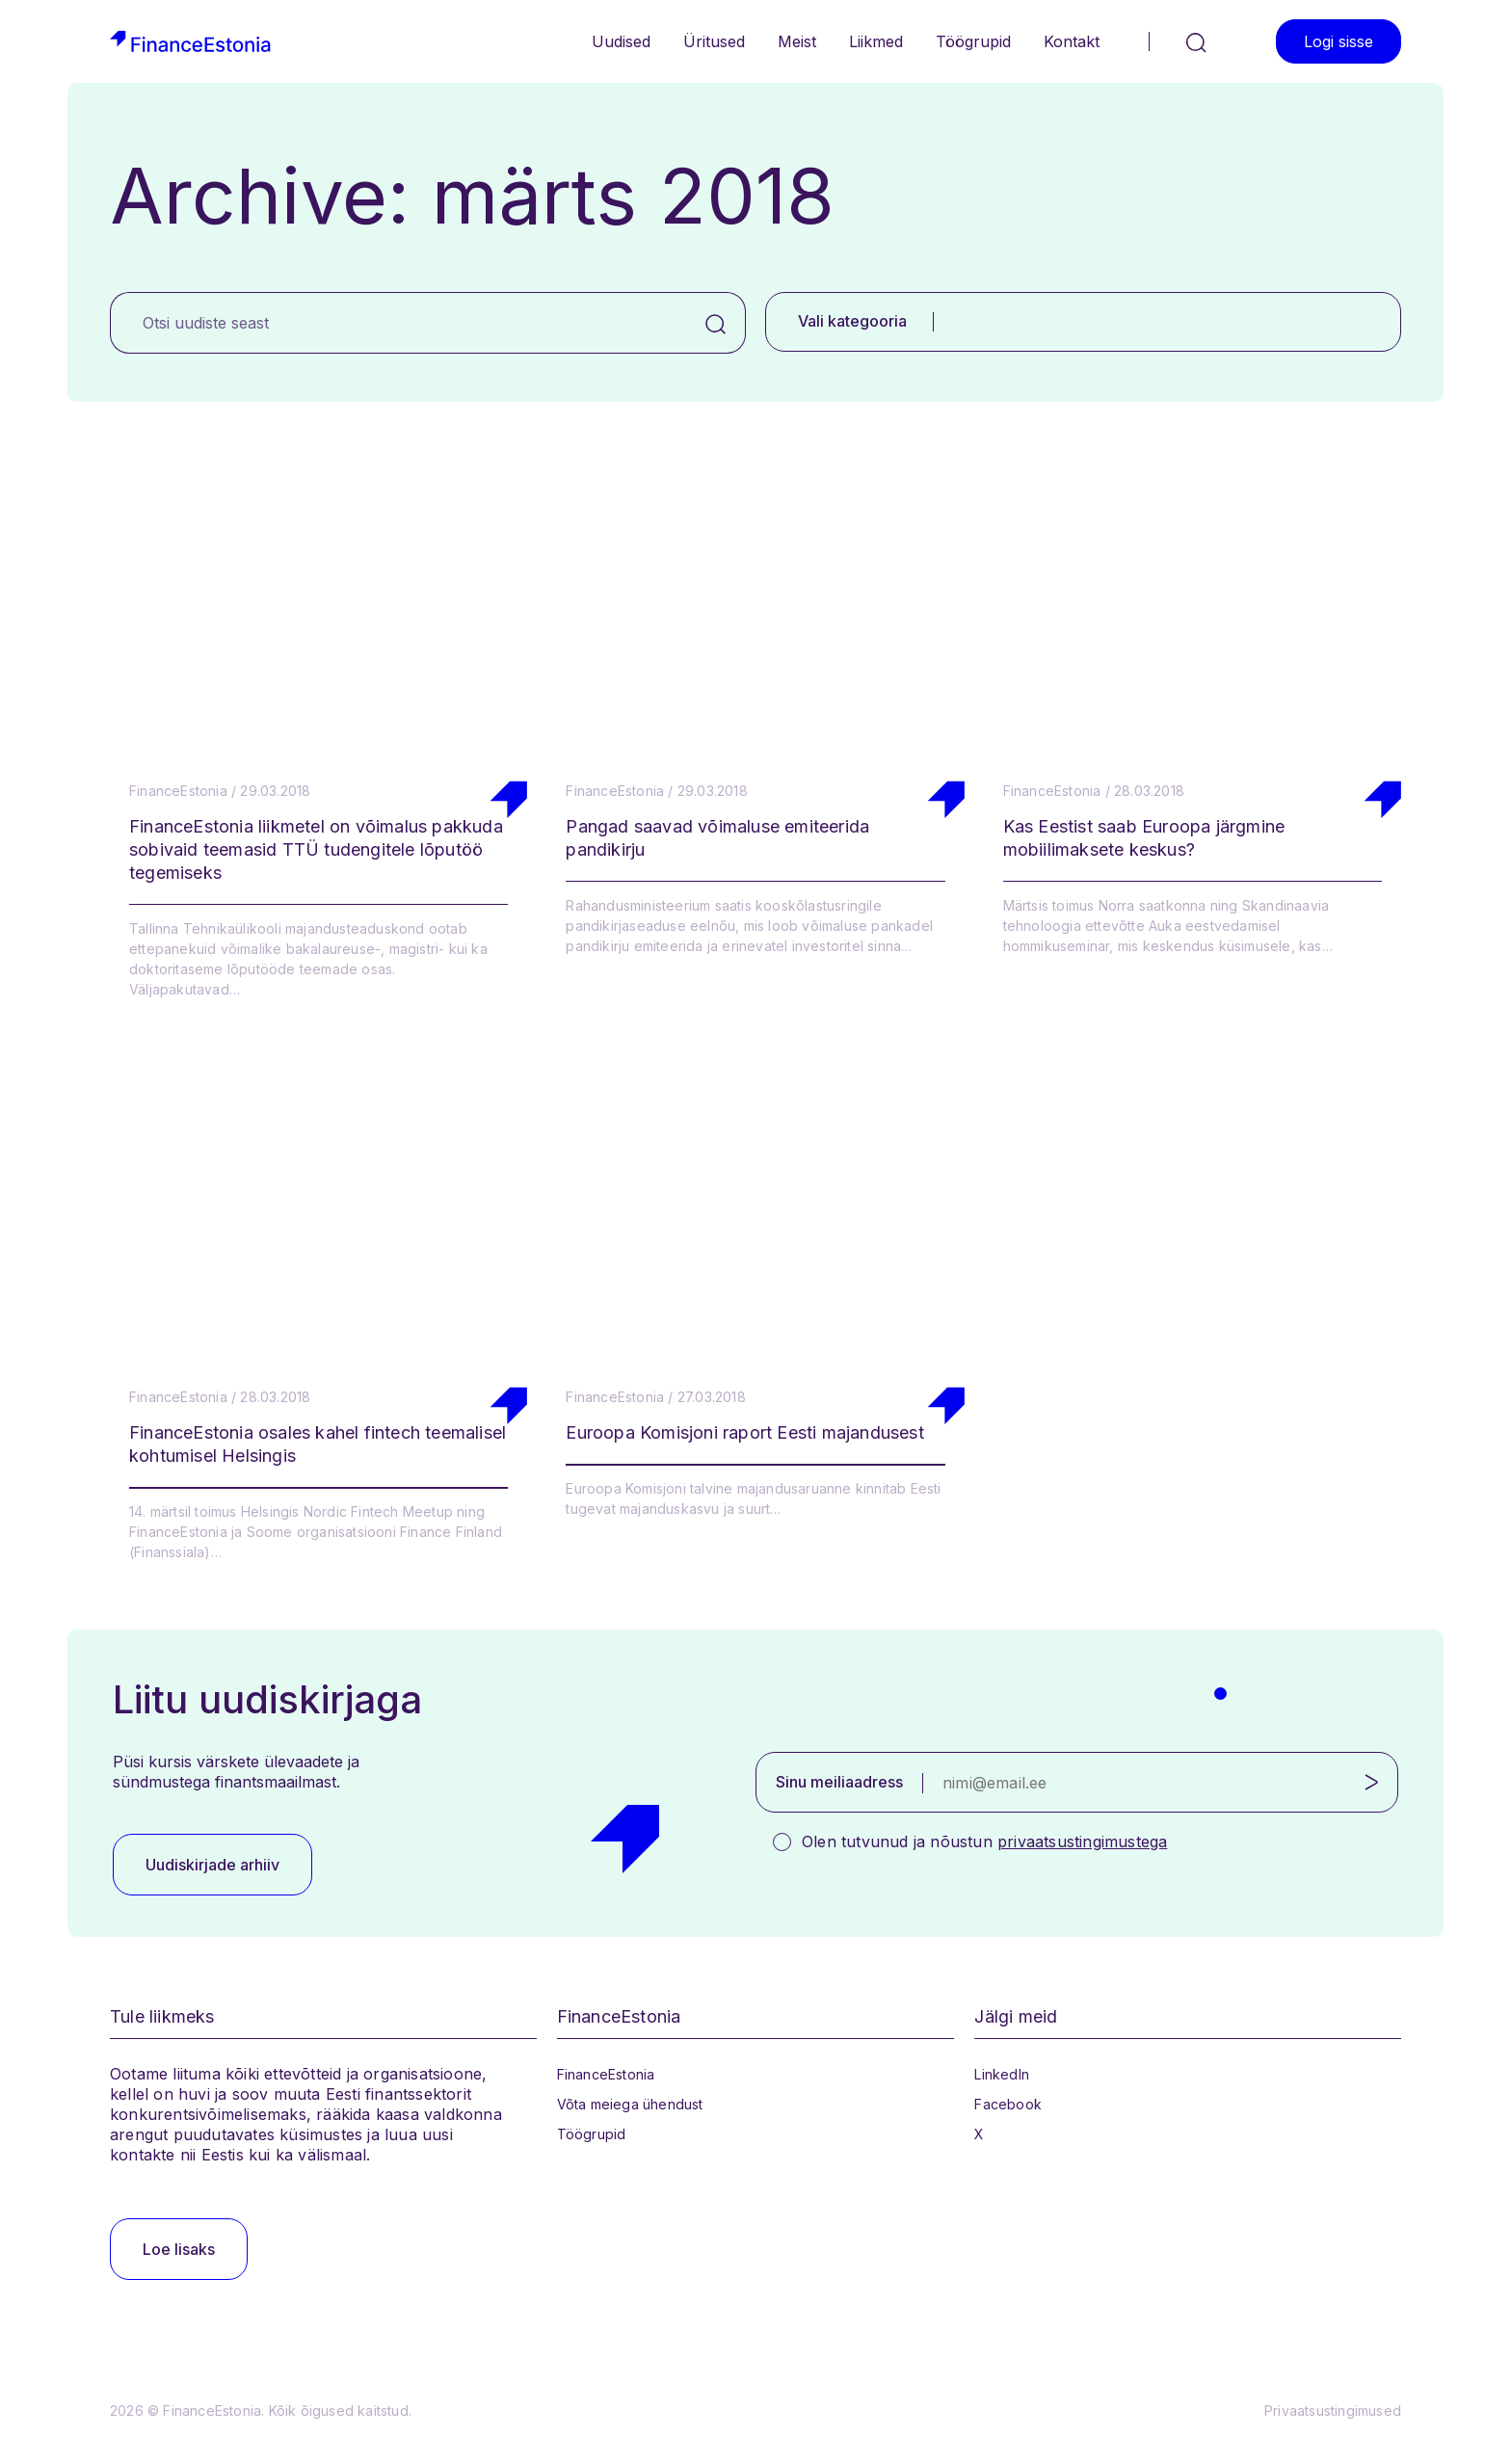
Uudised (621, 41)
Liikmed (876, 41)
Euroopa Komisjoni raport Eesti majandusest (744, 1432)
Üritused (714, 41)
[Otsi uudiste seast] (398, 323)
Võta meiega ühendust (630, 2104)
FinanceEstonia (606, 2074)
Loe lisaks (179, 2249)
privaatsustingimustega (1082, 1841)
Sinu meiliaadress (839, 1781)
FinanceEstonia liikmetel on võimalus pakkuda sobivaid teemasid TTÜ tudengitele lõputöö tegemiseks (316, 849)
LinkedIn (1001, 2074)
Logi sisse (1338, 41)
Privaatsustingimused (1332, 2410)
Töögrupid (973, 41)
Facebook (1008, 2104)
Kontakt (1072, 41)
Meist (797, 41)
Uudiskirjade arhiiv (212, 1864)
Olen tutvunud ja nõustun (984, 1841)
